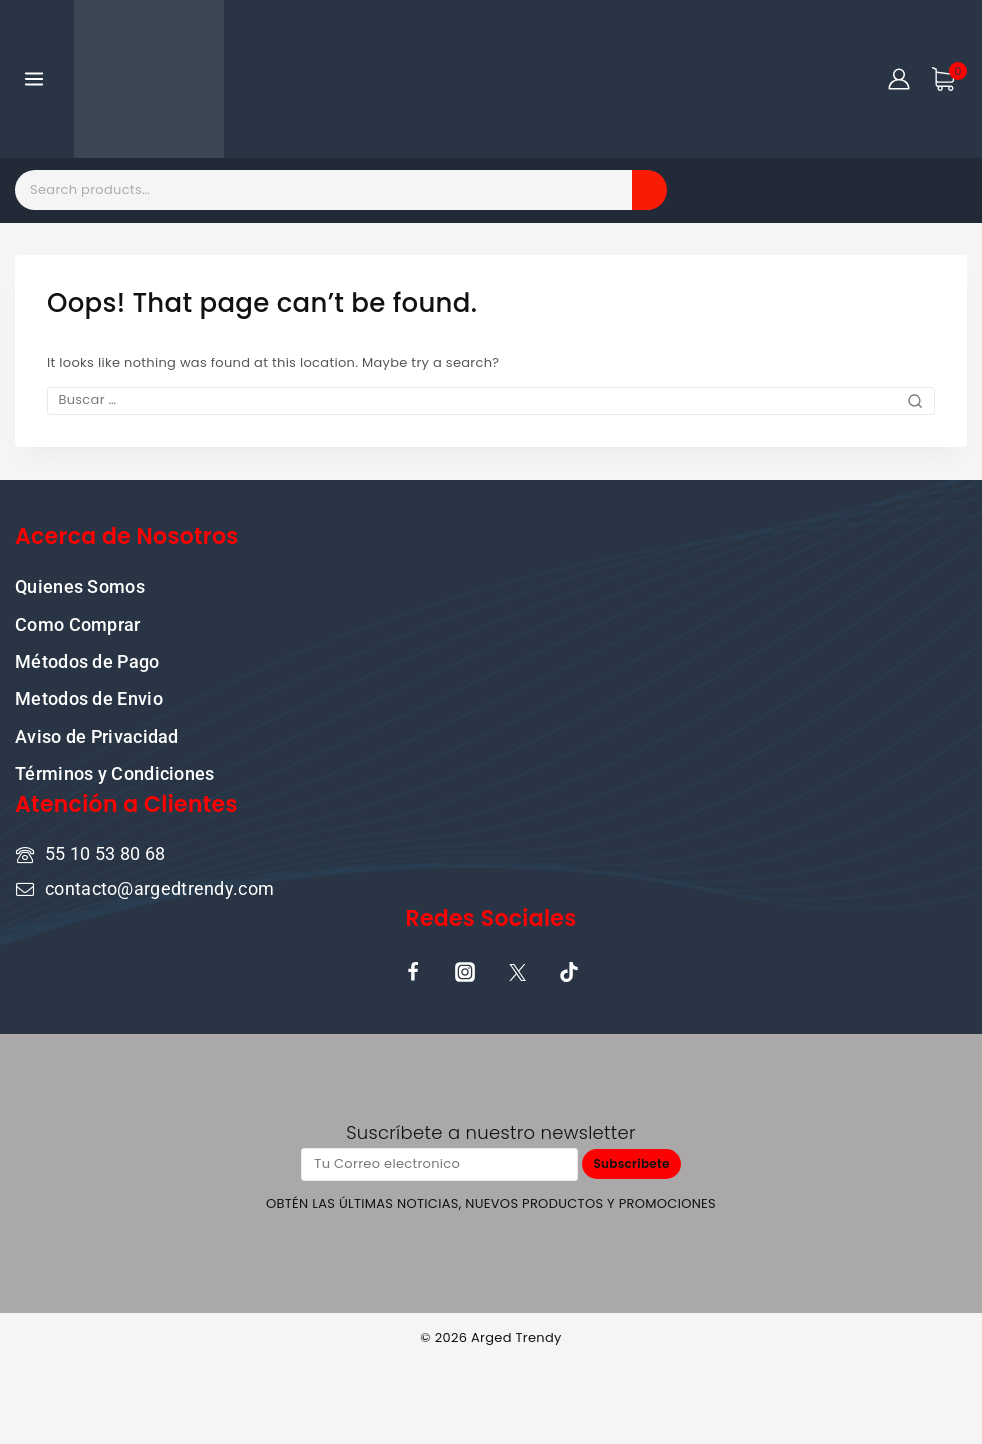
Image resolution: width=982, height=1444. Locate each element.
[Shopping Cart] (949, 79)
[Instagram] (465, 971)
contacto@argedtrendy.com (159, 886)
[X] (517, 971)
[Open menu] (34, 78)
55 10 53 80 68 (105, 852)
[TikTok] (569, 971)
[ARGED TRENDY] (149, 79)
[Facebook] (413, 971)
